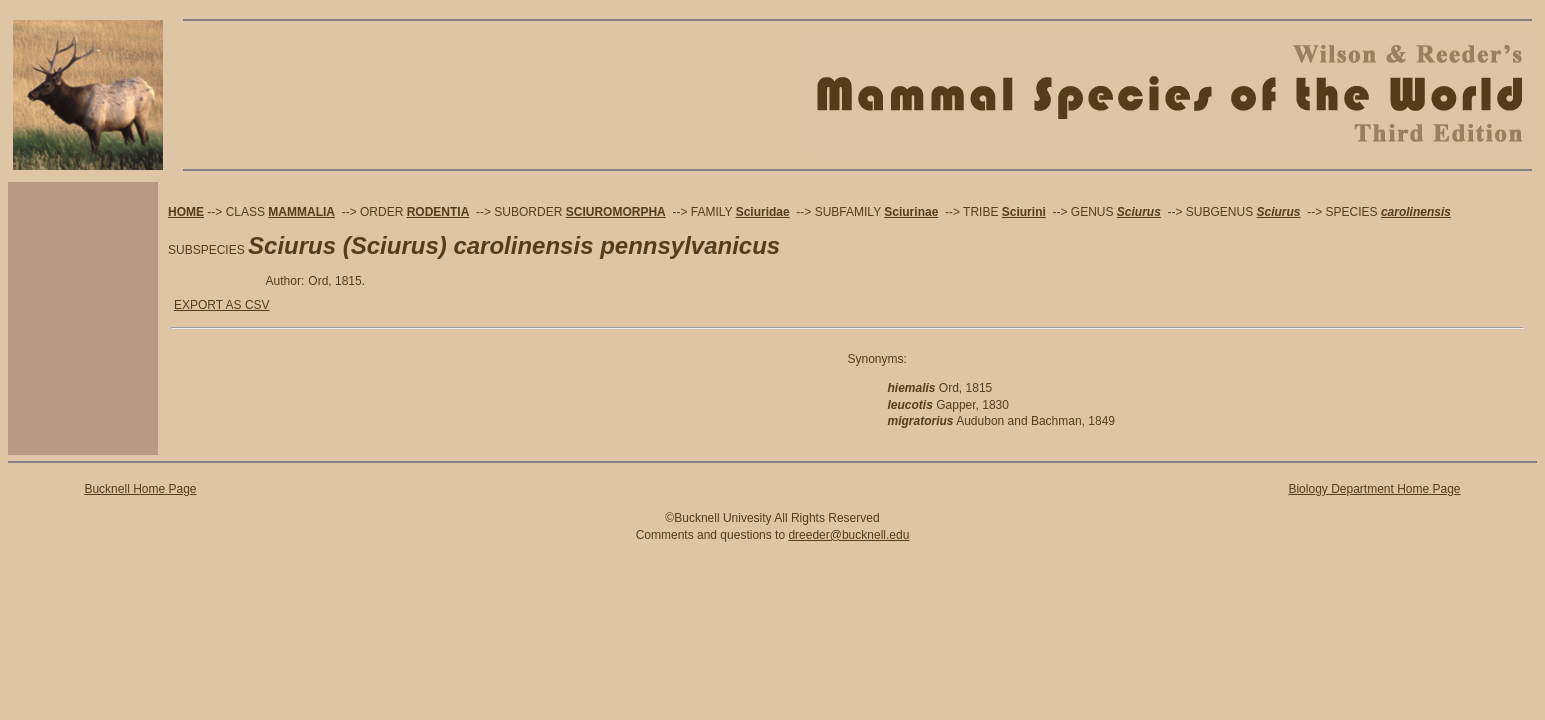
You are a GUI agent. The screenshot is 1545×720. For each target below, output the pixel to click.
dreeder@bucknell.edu (848, 535)
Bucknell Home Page (140, 489)
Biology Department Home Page (1374, 489)
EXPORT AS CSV (222, 305)
